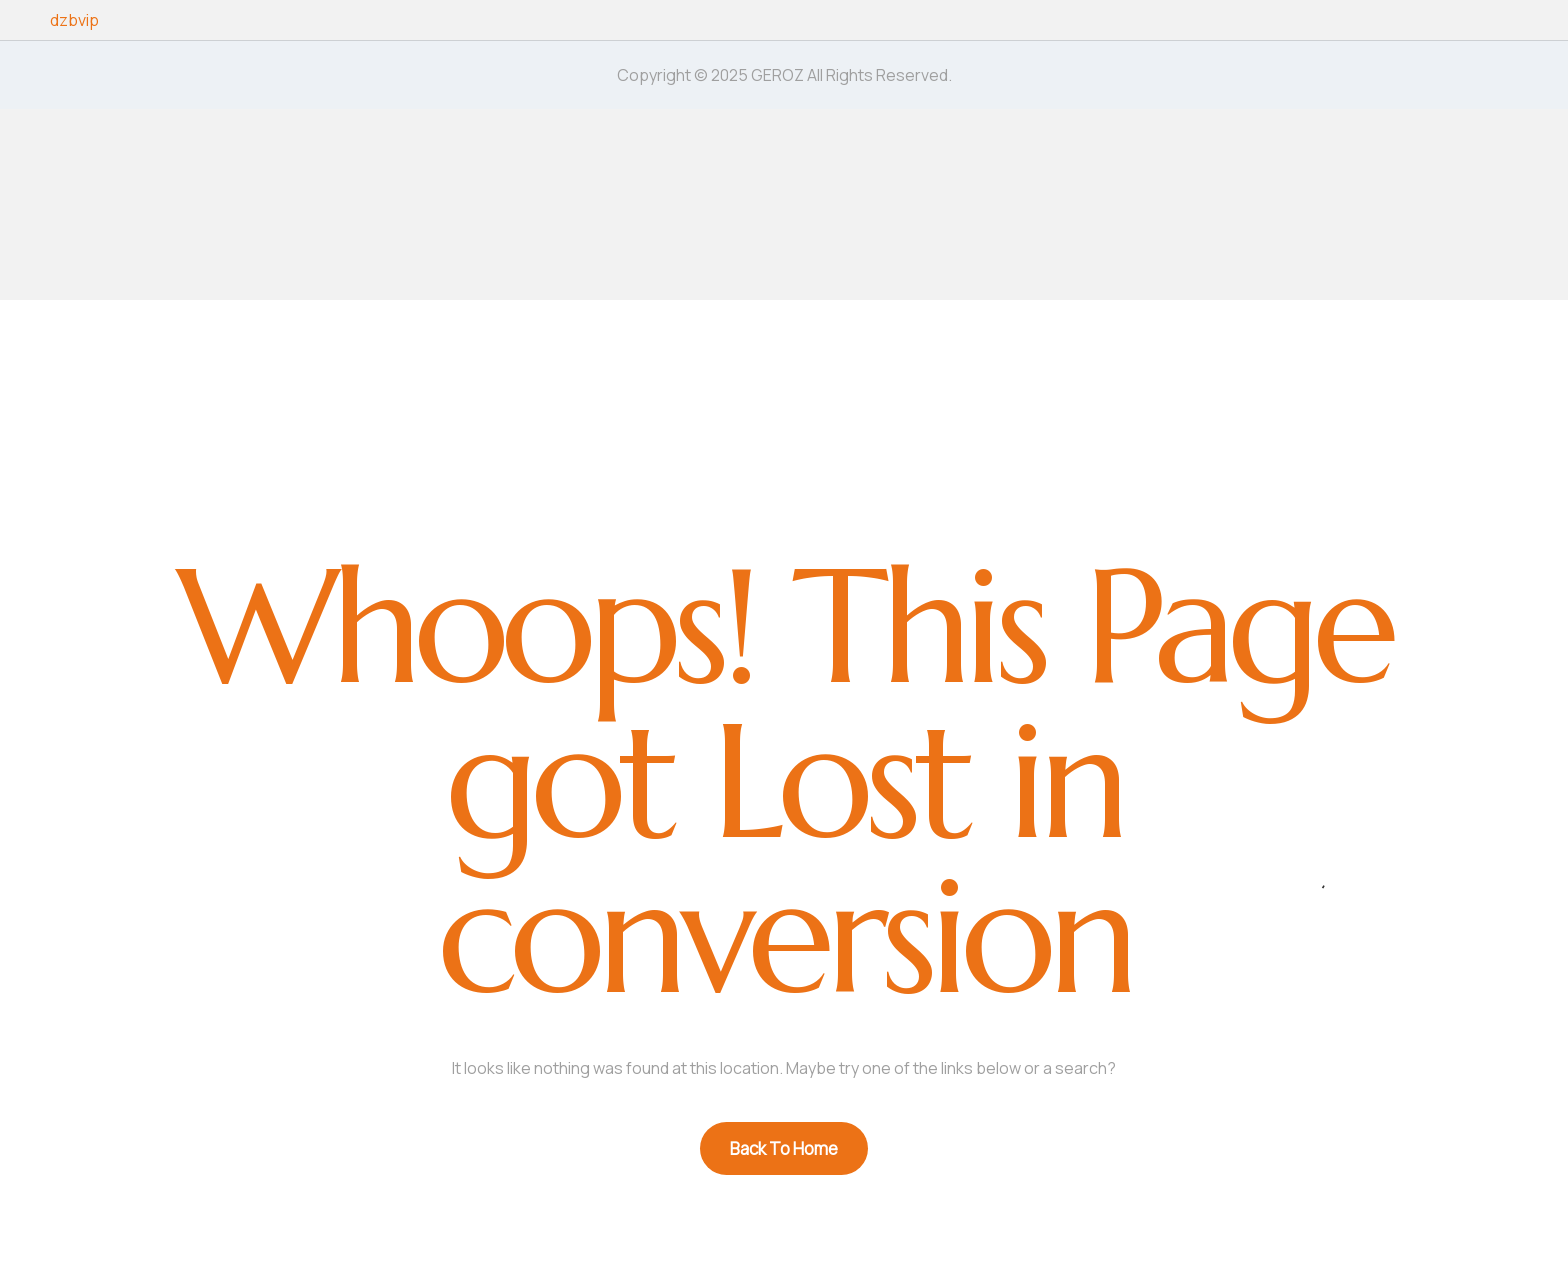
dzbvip (74, 20)
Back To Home (784, 1148)
